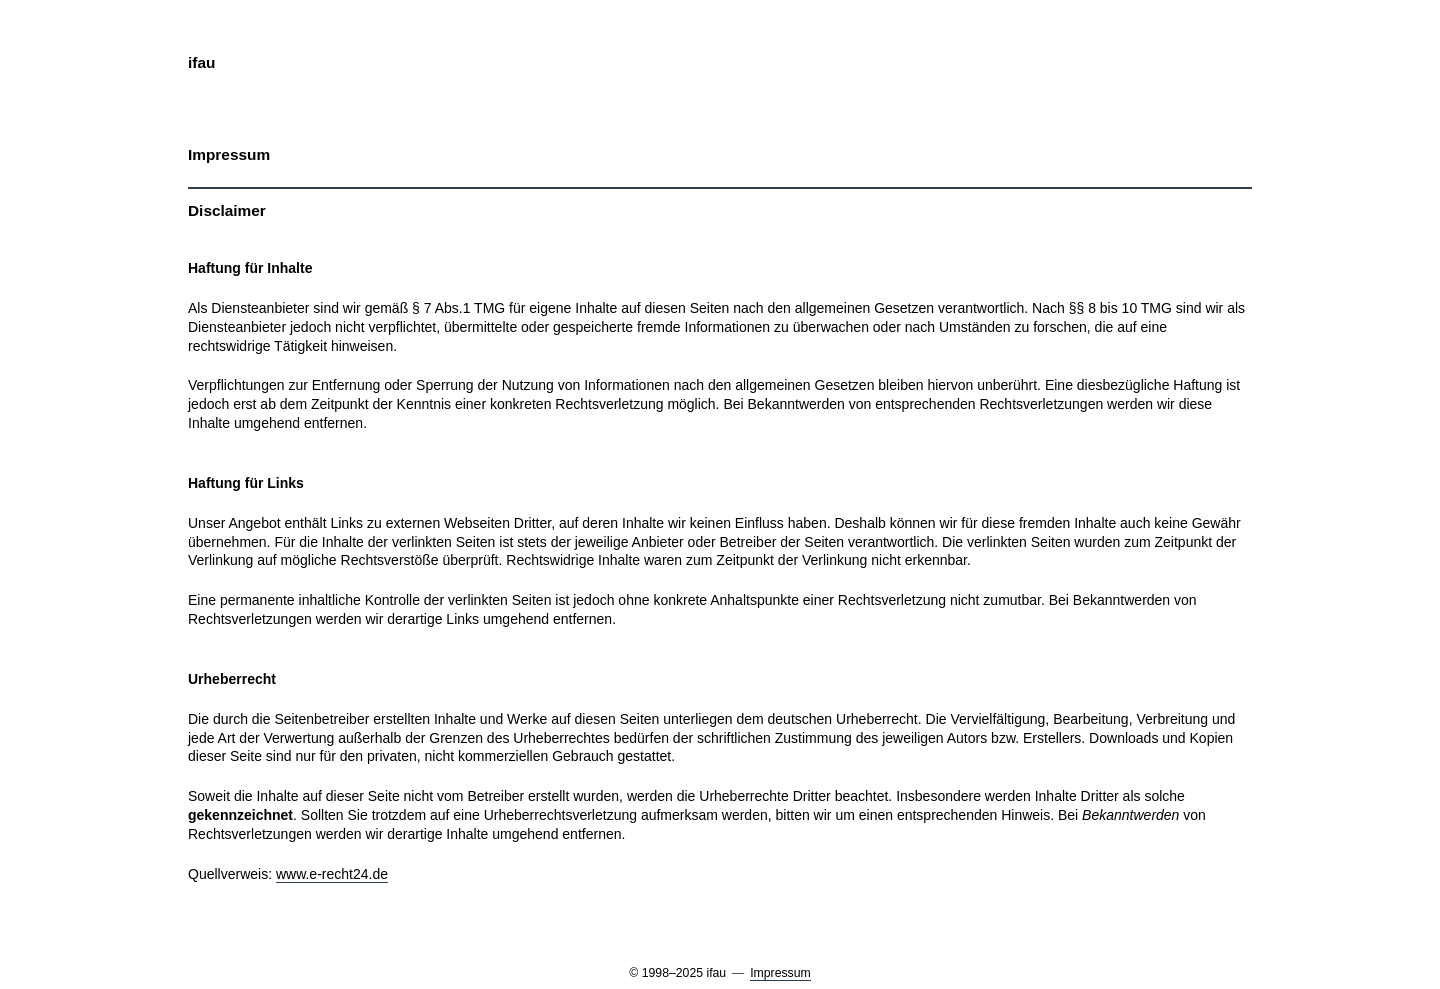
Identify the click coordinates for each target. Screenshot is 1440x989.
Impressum (780, 973)
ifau (201, 62)
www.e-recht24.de (332, 874)
